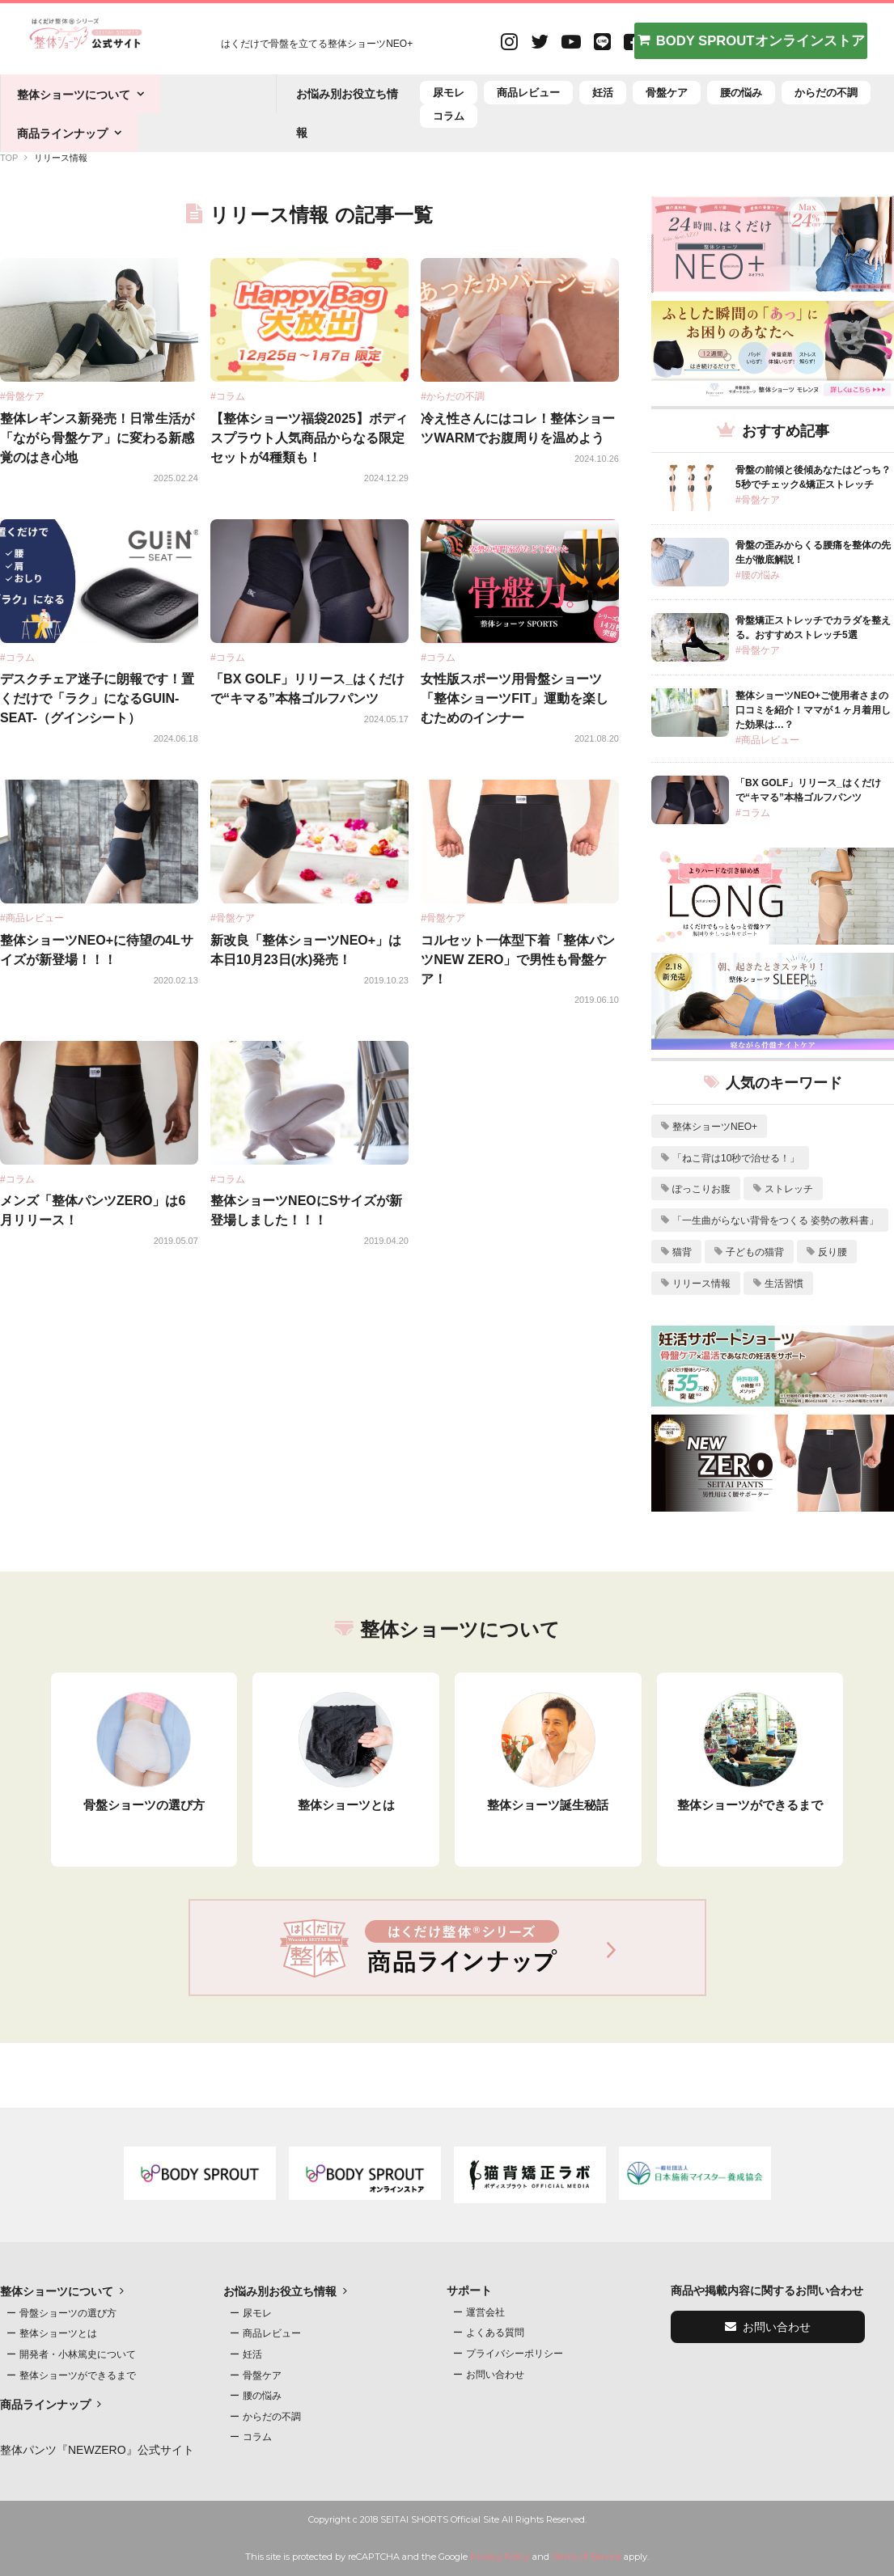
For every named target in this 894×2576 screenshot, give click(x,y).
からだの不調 (826, 93)
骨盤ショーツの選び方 (68, 2313)
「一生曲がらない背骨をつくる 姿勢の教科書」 (775, 1220)
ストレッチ (789, 1189)
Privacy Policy (500, 2556)
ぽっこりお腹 (701, 1189)
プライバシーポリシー (514, 2353)
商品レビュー (528, 93)
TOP (9, 158)
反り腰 (832, 1252)
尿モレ (448, 93)
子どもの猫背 (755, 1252)
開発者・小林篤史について (77, 2354)
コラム (448, 116)
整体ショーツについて (73, 94)
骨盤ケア (667, 93)
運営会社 (485, 2312)
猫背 (682, 1252)
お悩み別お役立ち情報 (280, 2291)
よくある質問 (495, 2332)
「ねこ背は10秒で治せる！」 (735, 1158)
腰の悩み (741, 93)
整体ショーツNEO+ (714, 1126)
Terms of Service (586, 2556)
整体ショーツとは (58, 2333)
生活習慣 (784, 1283)
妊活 (602, 93)
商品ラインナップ (62, 133)
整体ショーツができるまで (77, 2375)
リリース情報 (701, 1283)
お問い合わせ (495, 2374)
